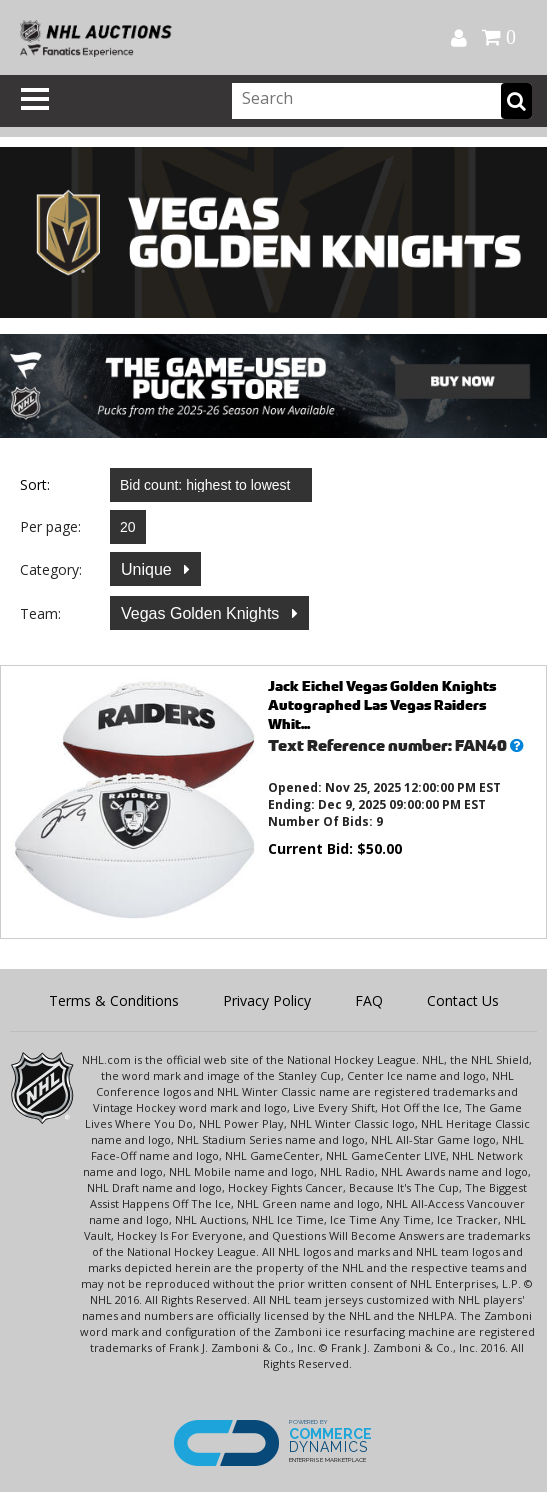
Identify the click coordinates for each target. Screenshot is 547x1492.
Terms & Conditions (114, 1000)
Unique (148, 569)
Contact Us (463, 1000)
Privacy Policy (267, 1000)
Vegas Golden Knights (202, 613)
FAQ (369, 1000)
